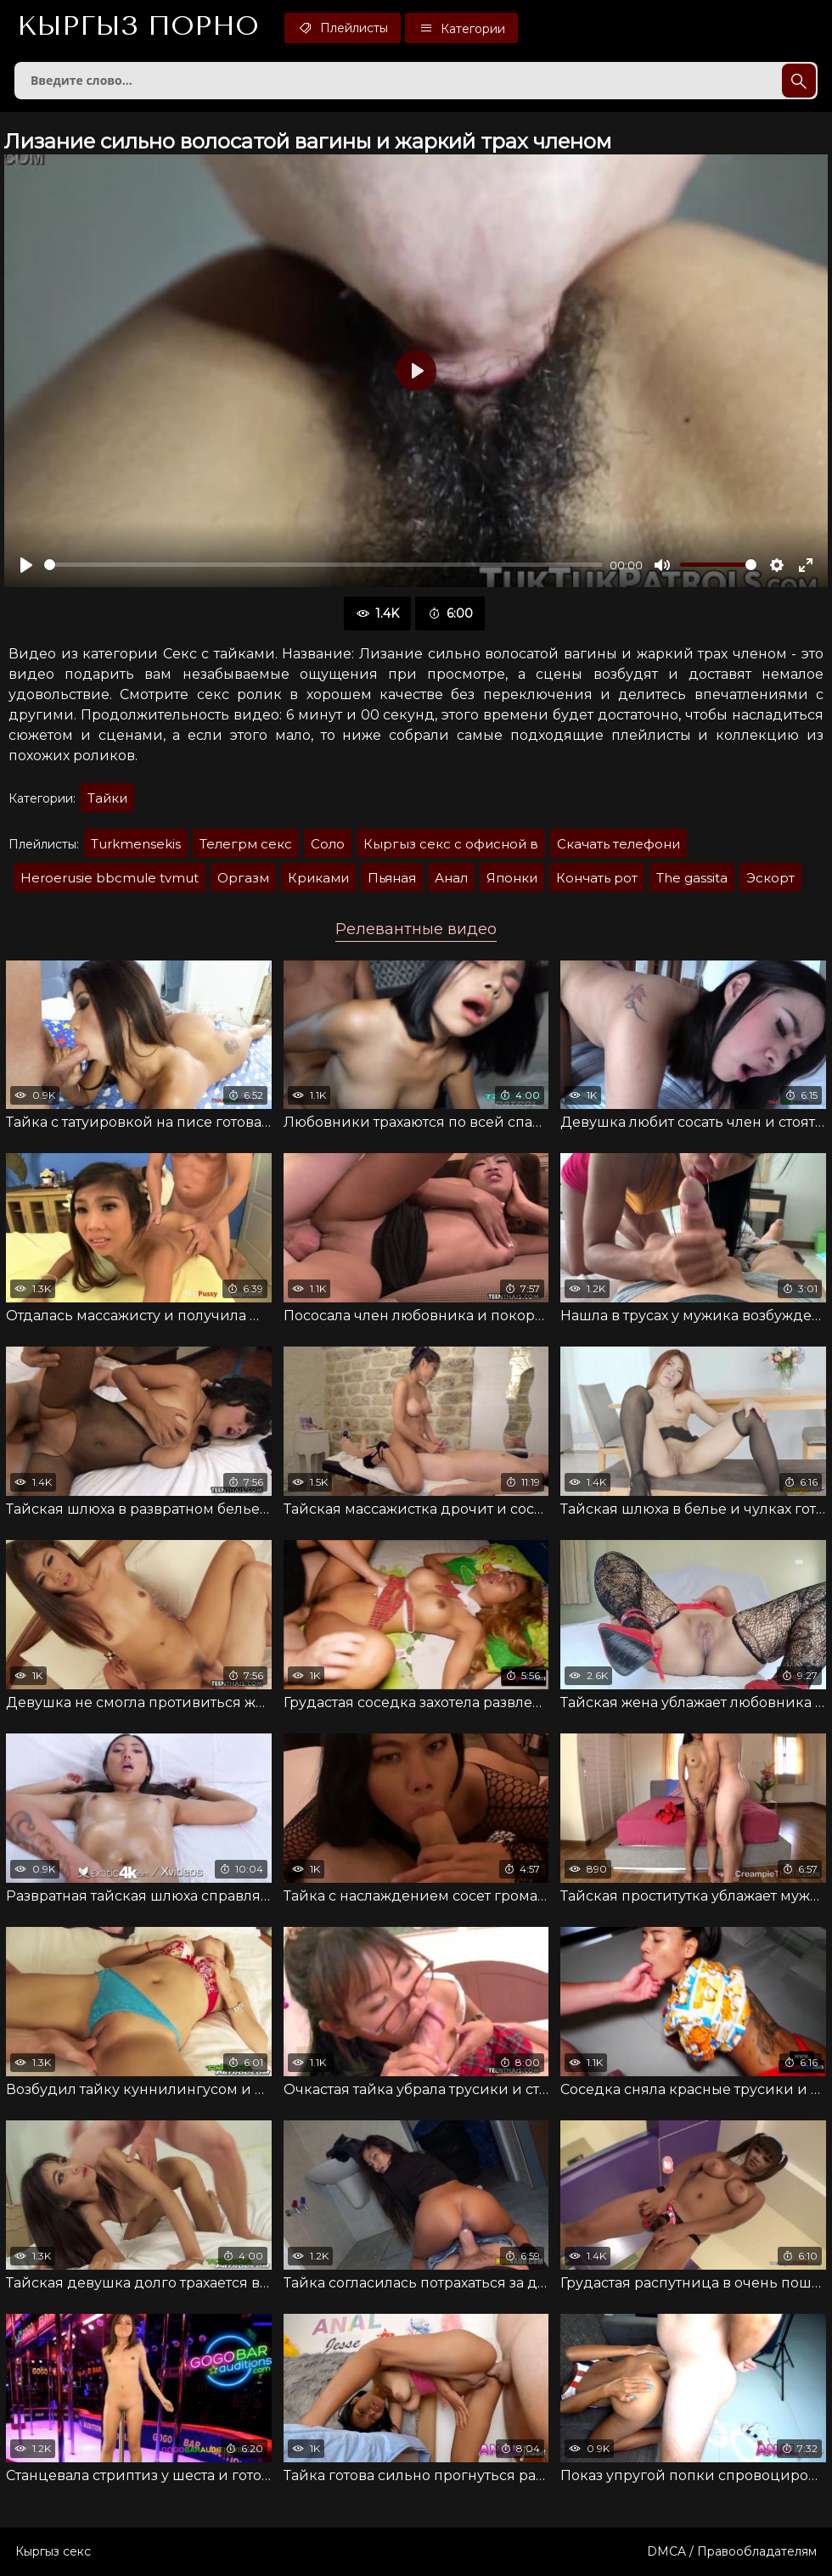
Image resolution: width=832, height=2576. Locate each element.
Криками (318, 878)
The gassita (692, 878)
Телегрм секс (246, 844)
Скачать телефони (618, 844)
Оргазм (243, 878)
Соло (328, 844)
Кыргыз (138, 26)
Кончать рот (597, 878)
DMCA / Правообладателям (732, 2551)
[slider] (323, 565)
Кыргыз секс (53, 2551)
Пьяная (392, 878)
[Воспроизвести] (26, 565)
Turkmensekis (136, 844)
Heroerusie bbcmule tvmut (109, 878)
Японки (511, 878)
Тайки (107, 798)
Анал (451, 878)
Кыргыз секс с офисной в (450, 844)
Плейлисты (342, 28)
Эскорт (770, 878)
